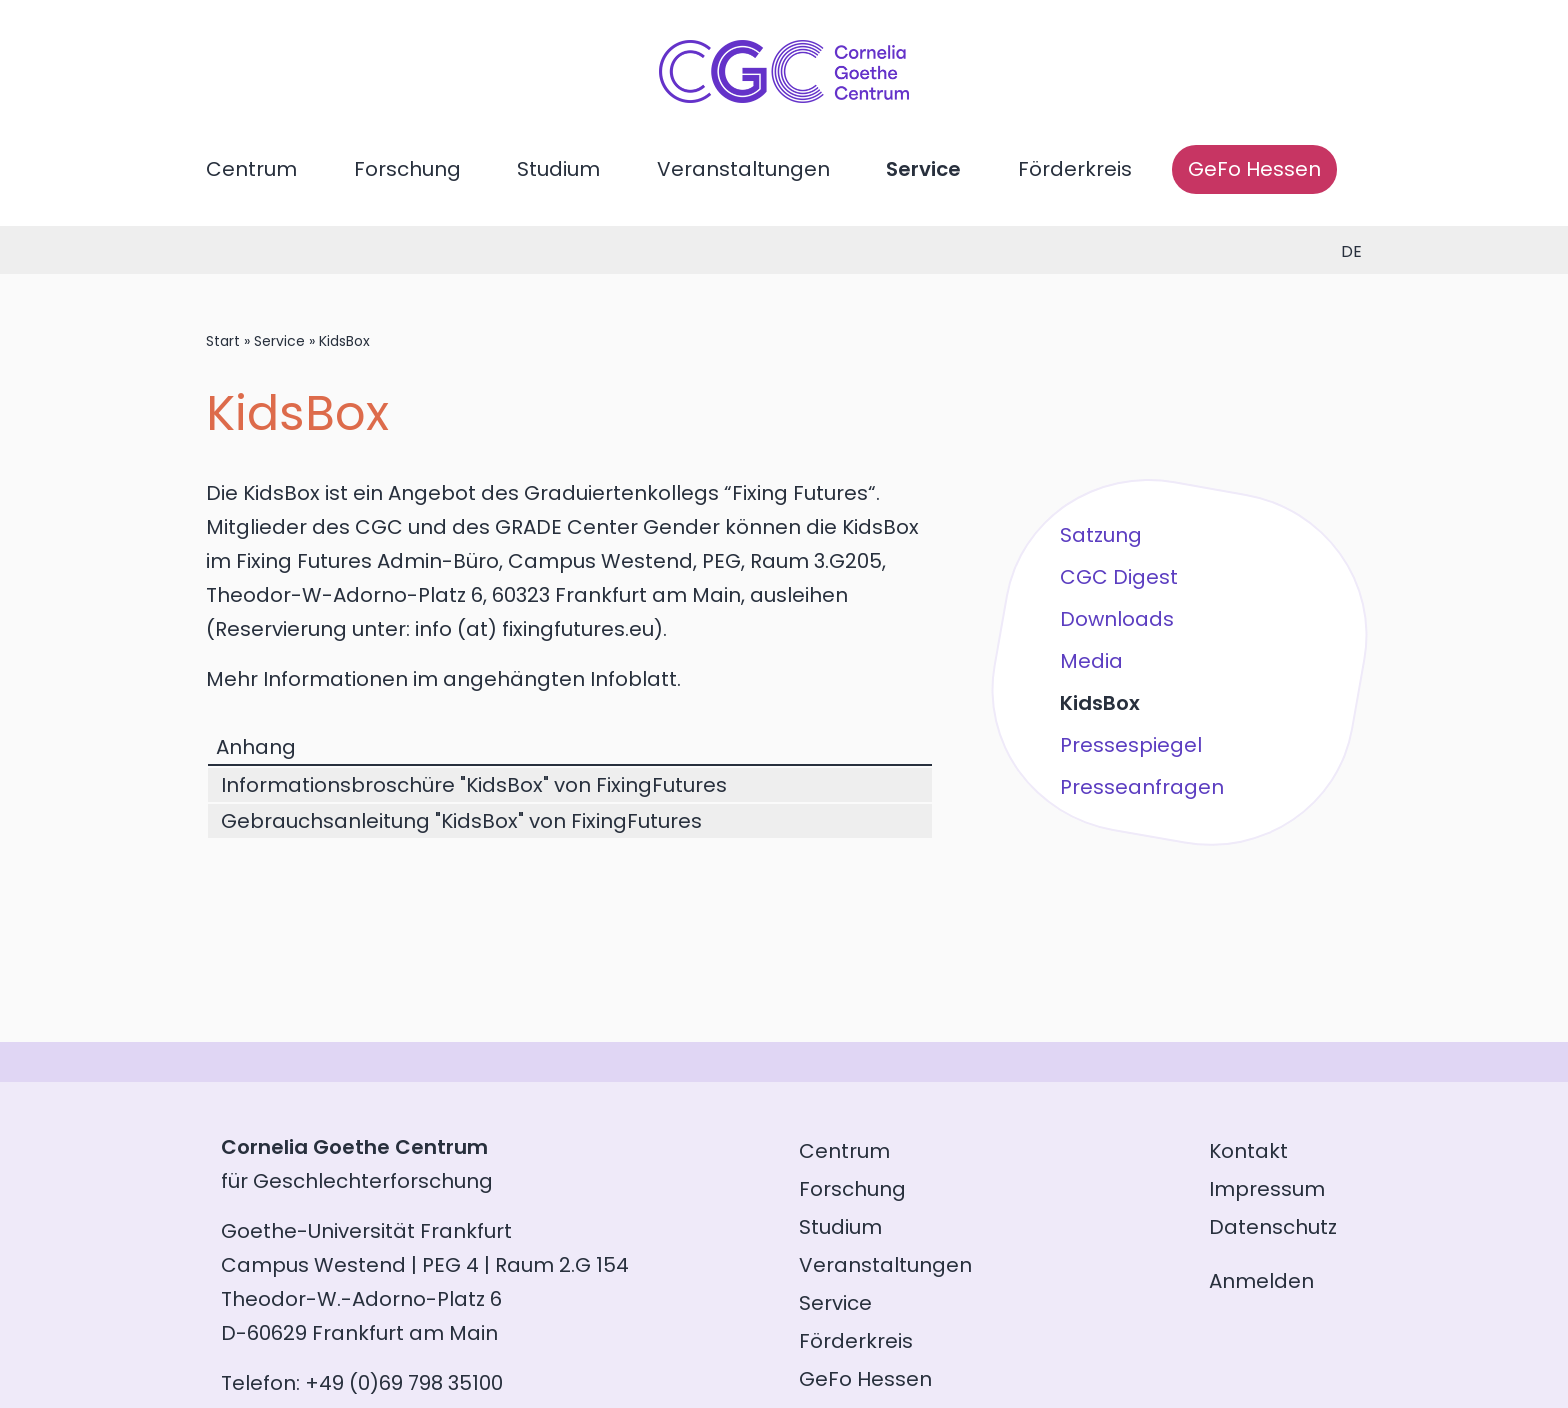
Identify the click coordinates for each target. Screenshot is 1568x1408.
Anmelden (1261, 1281)
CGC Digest (1119, 577)
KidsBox (1100, 703)
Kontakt (1248, 1151)
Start (223, 341)
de (1351, 251)
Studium (558, 169)
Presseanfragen (1142, 787)
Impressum (1267, 1189)
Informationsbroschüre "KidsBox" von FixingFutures (474, 785)
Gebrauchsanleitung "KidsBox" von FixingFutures (461, 821)
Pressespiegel (1131, 745)
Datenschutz (1273, 1227)
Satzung (1101, 535)
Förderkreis (1075, 169)
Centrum (251, 169)
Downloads (1117, 619)
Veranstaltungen (743, 169)
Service (923, 169)
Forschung (407, 169)
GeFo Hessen (1254, 169)
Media (1091, 661)
